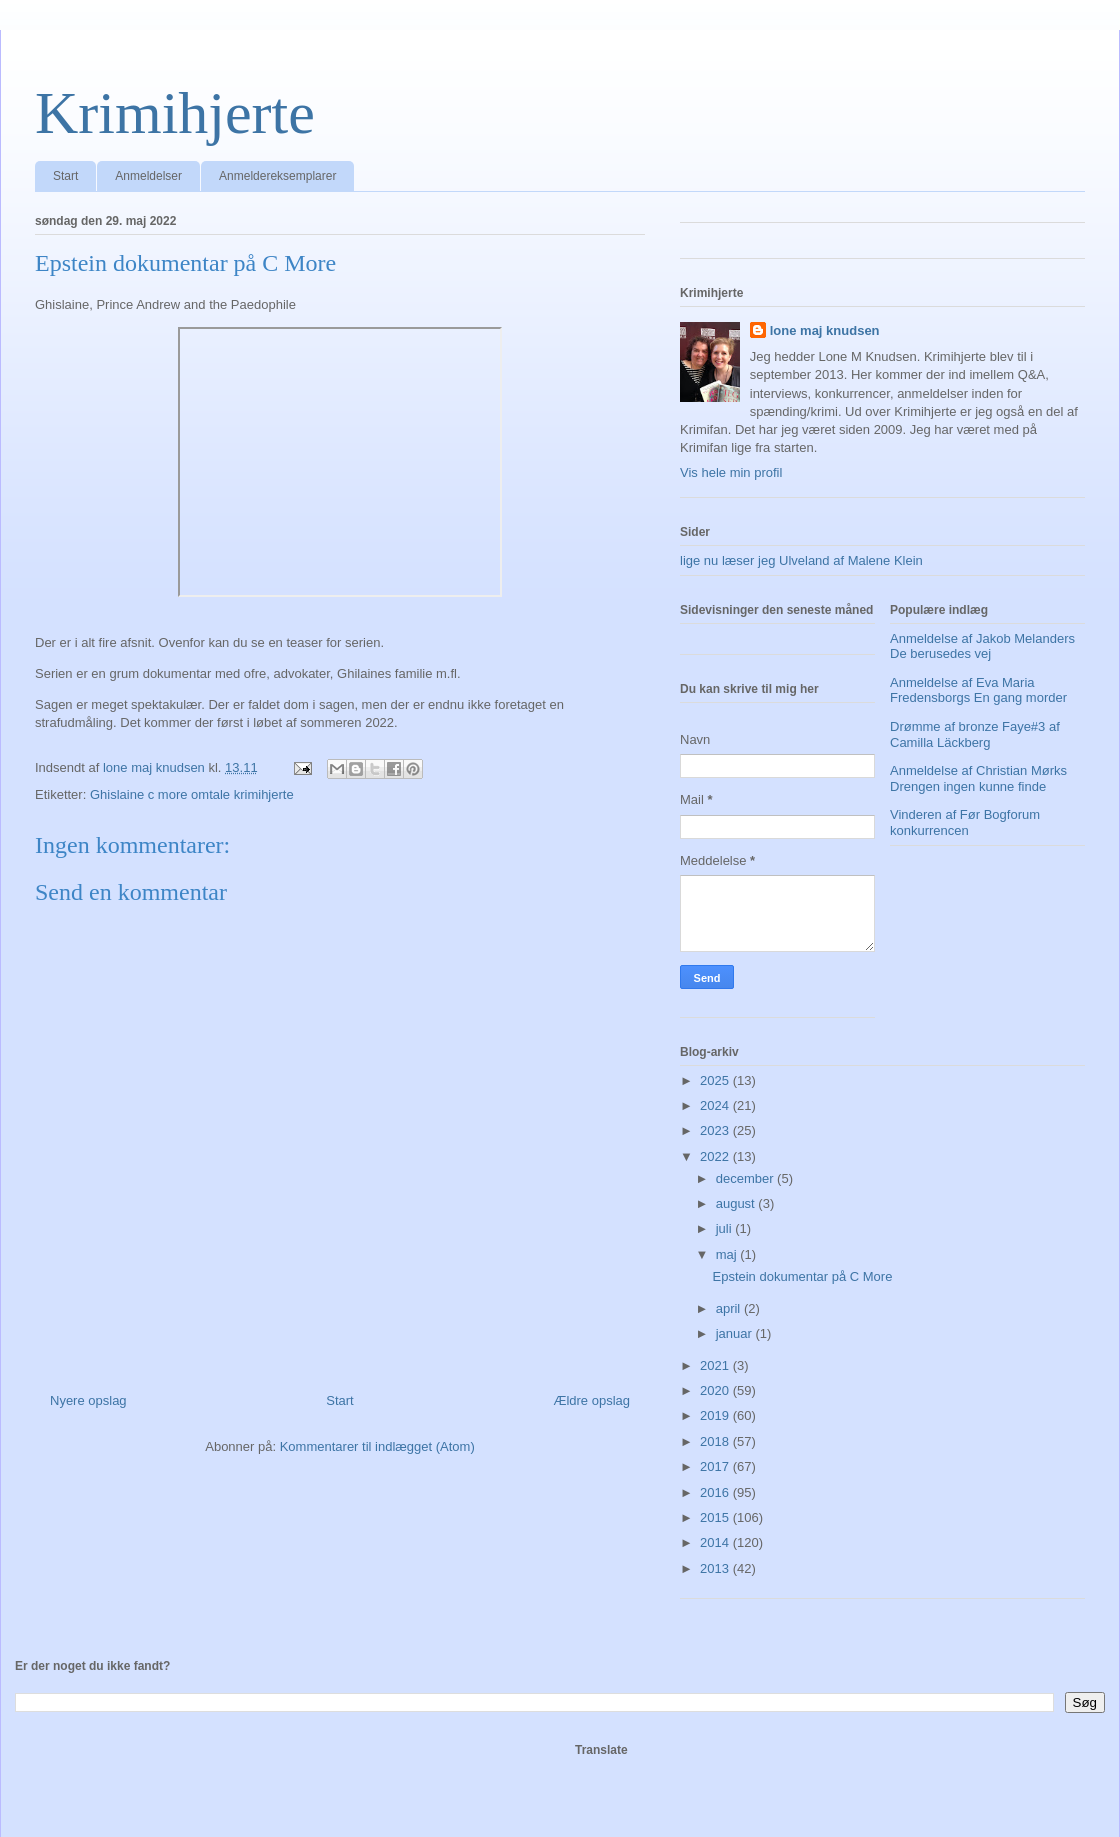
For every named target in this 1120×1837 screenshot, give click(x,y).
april (730, 1308)
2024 (716, 1105)
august (737, 1203)
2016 (716, 1492)
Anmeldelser (148, 176)
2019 (716, 1415)
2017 (716, 1466)
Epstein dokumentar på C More (802, 1276)
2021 (716, 1365)
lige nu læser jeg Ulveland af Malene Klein (801, 560)
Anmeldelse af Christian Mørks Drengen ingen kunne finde (978, 778)
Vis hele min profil (731, 472)
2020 (716, 1390)
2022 (716, 1156)
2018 (716, 1441)
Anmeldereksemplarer (277, 176)
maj (728, 1254)
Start (65, 176)
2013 (716, 1568)
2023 (716, 1130)
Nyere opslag (88, 1400)
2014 (716, 1542)
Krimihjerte (175, 113)
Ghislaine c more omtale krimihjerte (192, 794)
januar (736, 1333)
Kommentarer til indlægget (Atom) (377, 1446)
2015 (716, 1517)
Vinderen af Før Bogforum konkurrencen (965, 822)
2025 (716, 1080)
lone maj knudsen (825, 330)
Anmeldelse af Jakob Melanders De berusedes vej (982, 646)
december (746, 1178)
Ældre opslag (591, 1400)
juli (726, 1228)
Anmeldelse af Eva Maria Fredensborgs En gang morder (978, 690)
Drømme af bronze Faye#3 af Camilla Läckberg (975, 734)
